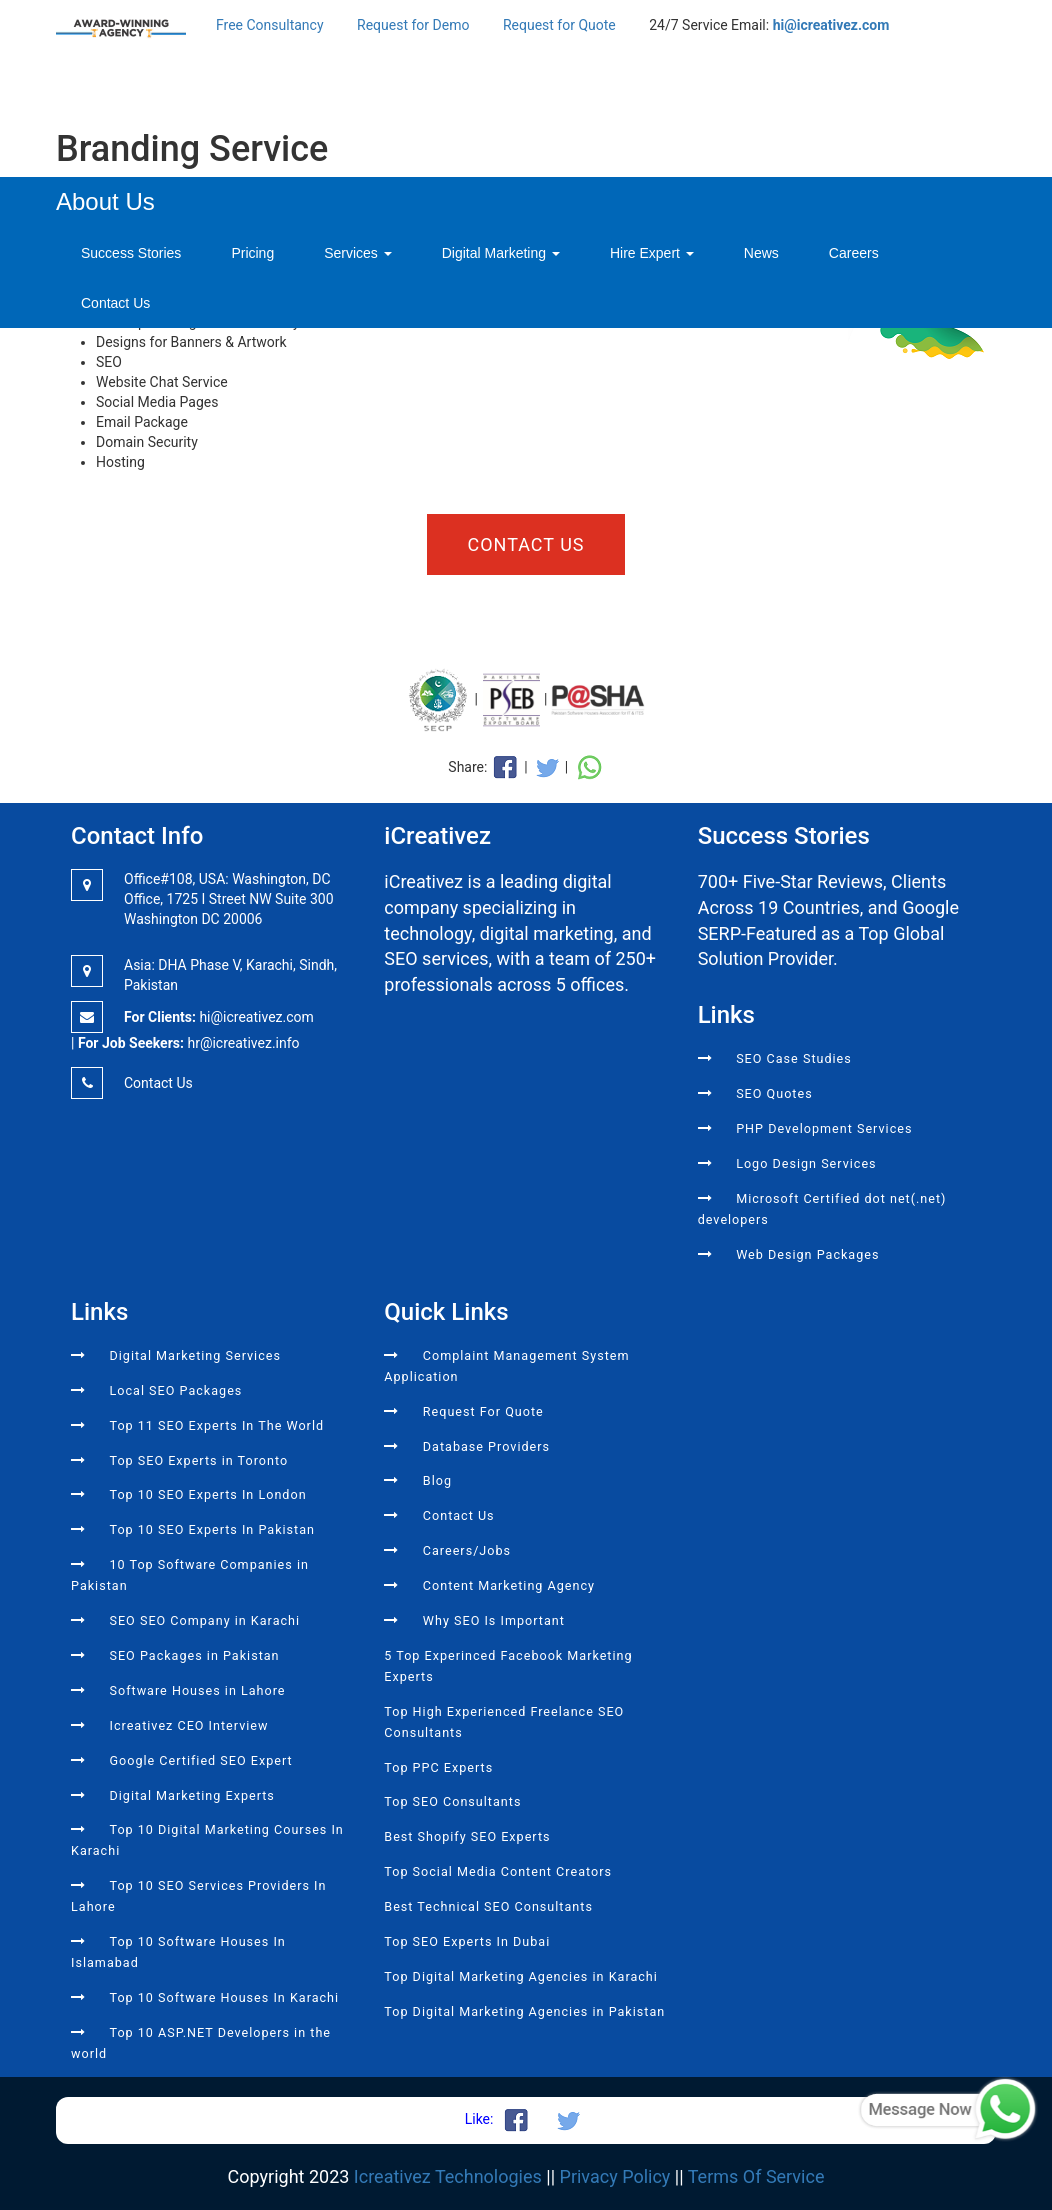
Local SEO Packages (175, 1390)
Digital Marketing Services (194, 1355)
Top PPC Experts (438, 1767)
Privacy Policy (615, 2176)
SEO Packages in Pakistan (194, 1655)
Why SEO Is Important (494, 1620)
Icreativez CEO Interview (188, 1725)
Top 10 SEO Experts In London (207, 1494)
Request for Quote (559, 25)
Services (358, 253)
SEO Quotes (774, 1093)
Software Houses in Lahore (197, 1690)
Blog (437, 1480)
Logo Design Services (806, 1163)
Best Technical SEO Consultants (488, 1906)
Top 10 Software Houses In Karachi (224, 1997)
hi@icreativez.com (831, 25)
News (761, 253)
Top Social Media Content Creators (498, 1871)
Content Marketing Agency (509, 1585)
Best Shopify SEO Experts (467, 1836)
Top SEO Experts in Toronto (198, 1460)
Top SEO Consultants (452, 1801)
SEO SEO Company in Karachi (204, 1620)
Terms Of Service (756, 2176)
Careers (854, 253)
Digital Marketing (501, 253)
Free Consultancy (270, 25)
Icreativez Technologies (448, 2176)
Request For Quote (483, 1411)
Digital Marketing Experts (191, 1795)
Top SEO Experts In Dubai (467, 1941)
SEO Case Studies (794, 1058)
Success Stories (131, 253)
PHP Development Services (824, 1128)
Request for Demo (413, 25)
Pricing (252, 253)
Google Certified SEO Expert (200, 1760)
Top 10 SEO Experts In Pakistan (212, 1529)
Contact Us (115, 303)
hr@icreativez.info (243, 1043)
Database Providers (486, 1446)
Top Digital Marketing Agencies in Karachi (521, 1976)
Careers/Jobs (467, 1550)
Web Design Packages (807, 1254)
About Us (105, 201)
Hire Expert (652, 253)
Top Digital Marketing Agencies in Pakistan (524, 2011)
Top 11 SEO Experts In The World (216, 1425)
